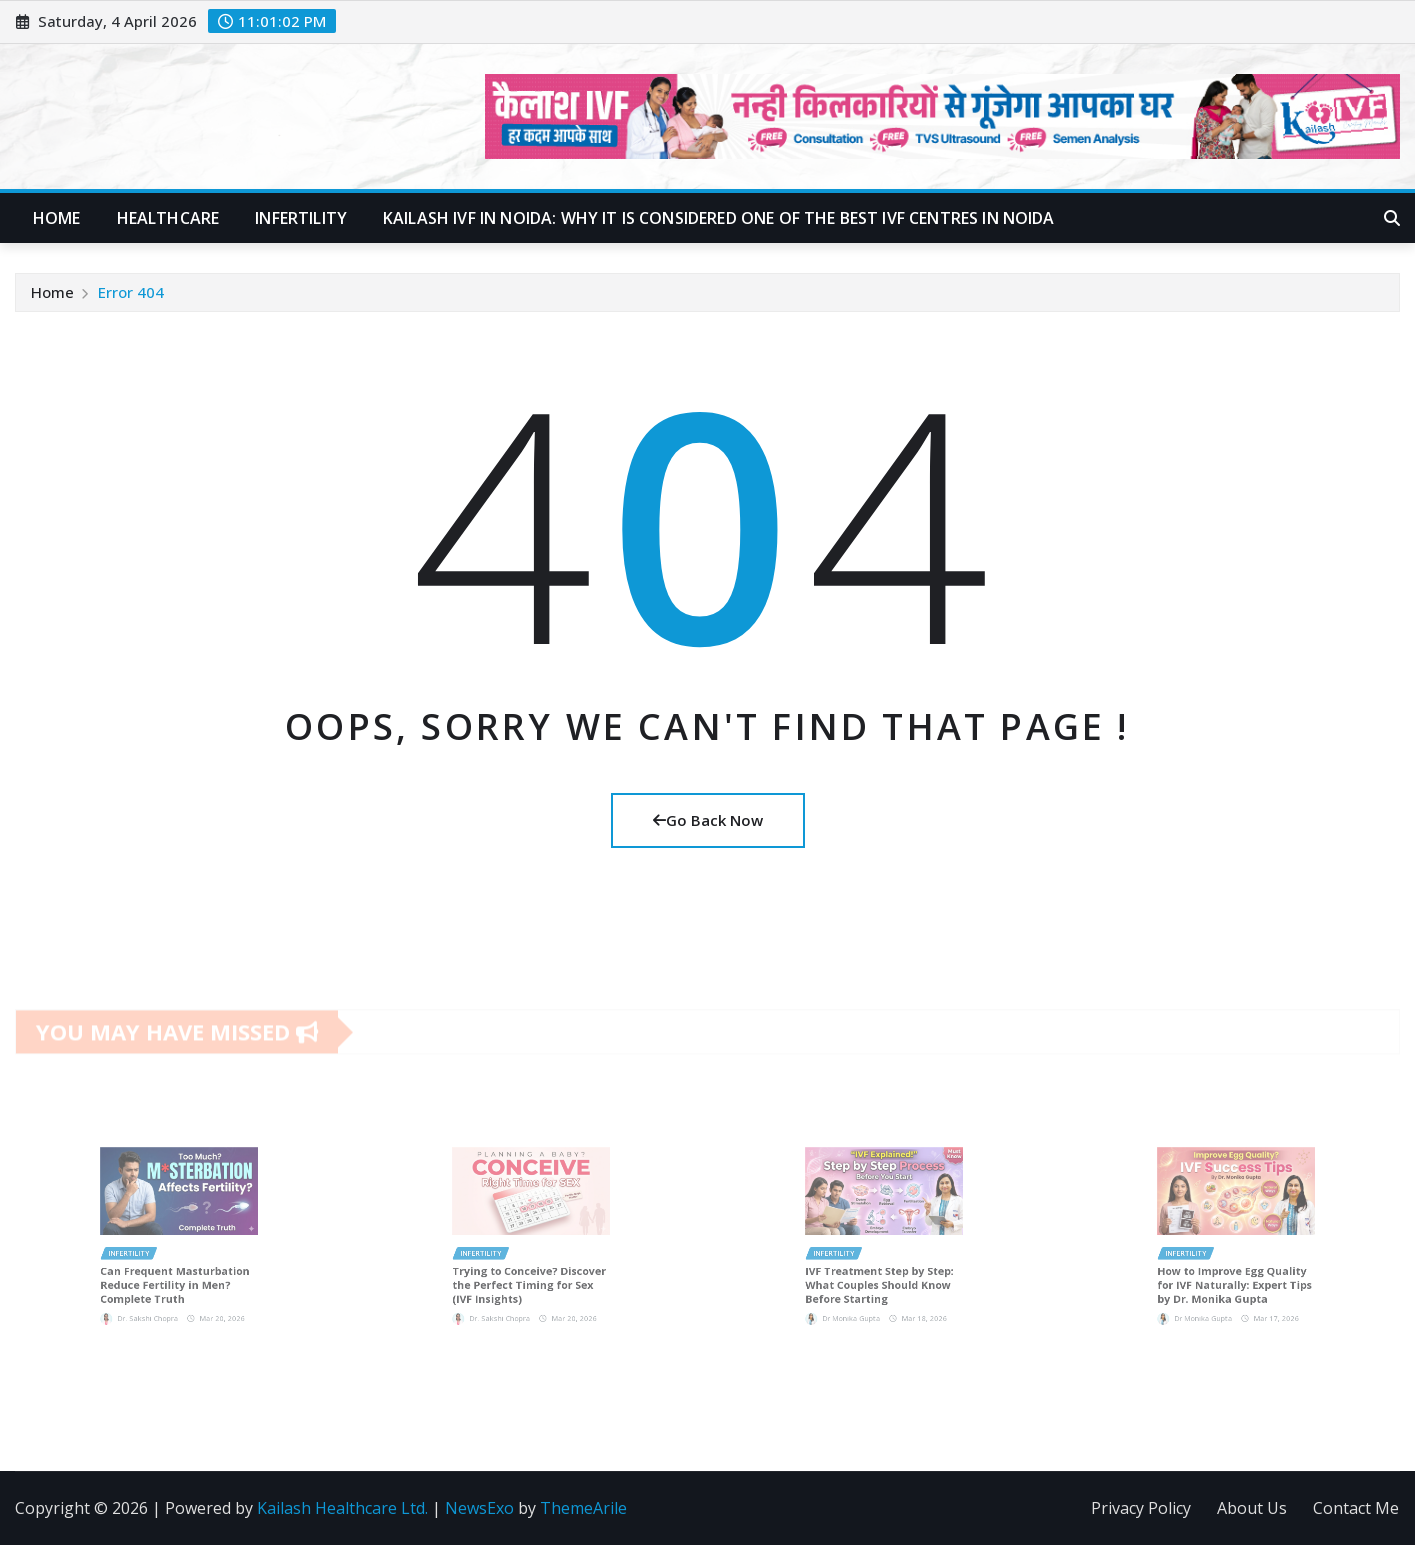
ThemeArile (583, 1508)
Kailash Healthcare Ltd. (342, 1508)
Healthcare (168, 218)
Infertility (301, 218)
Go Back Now (708, 820)
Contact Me (1356, 1508)
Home (57, 218)
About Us (1252, 1508)
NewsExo (479, 1508)
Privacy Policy (1141, 1508)
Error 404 (131, 292)
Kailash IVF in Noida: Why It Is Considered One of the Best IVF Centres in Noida (719, 218)
